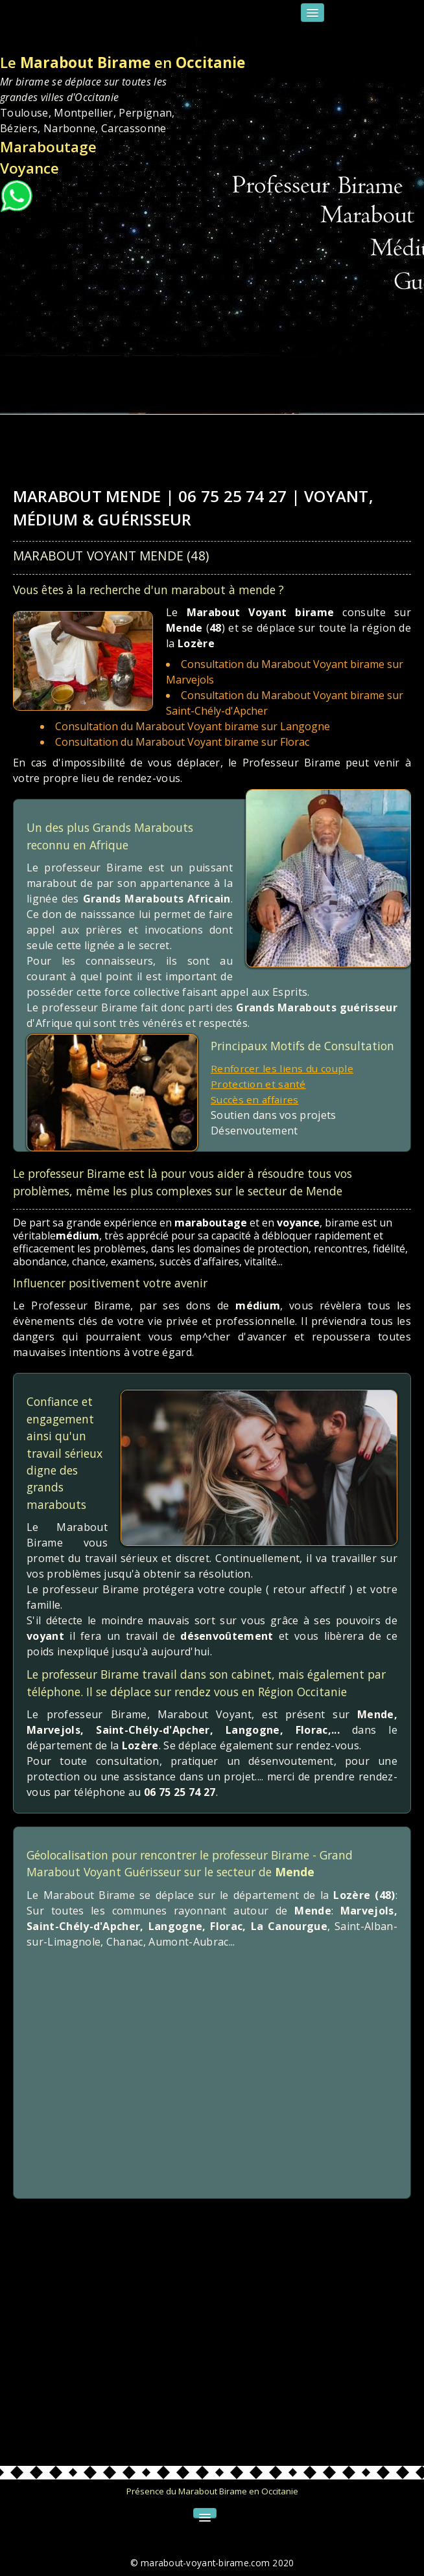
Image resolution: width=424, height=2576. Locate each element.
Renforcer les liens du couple (284, 1068)
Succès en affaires (256, 1099)
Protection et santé (259, 1084)
